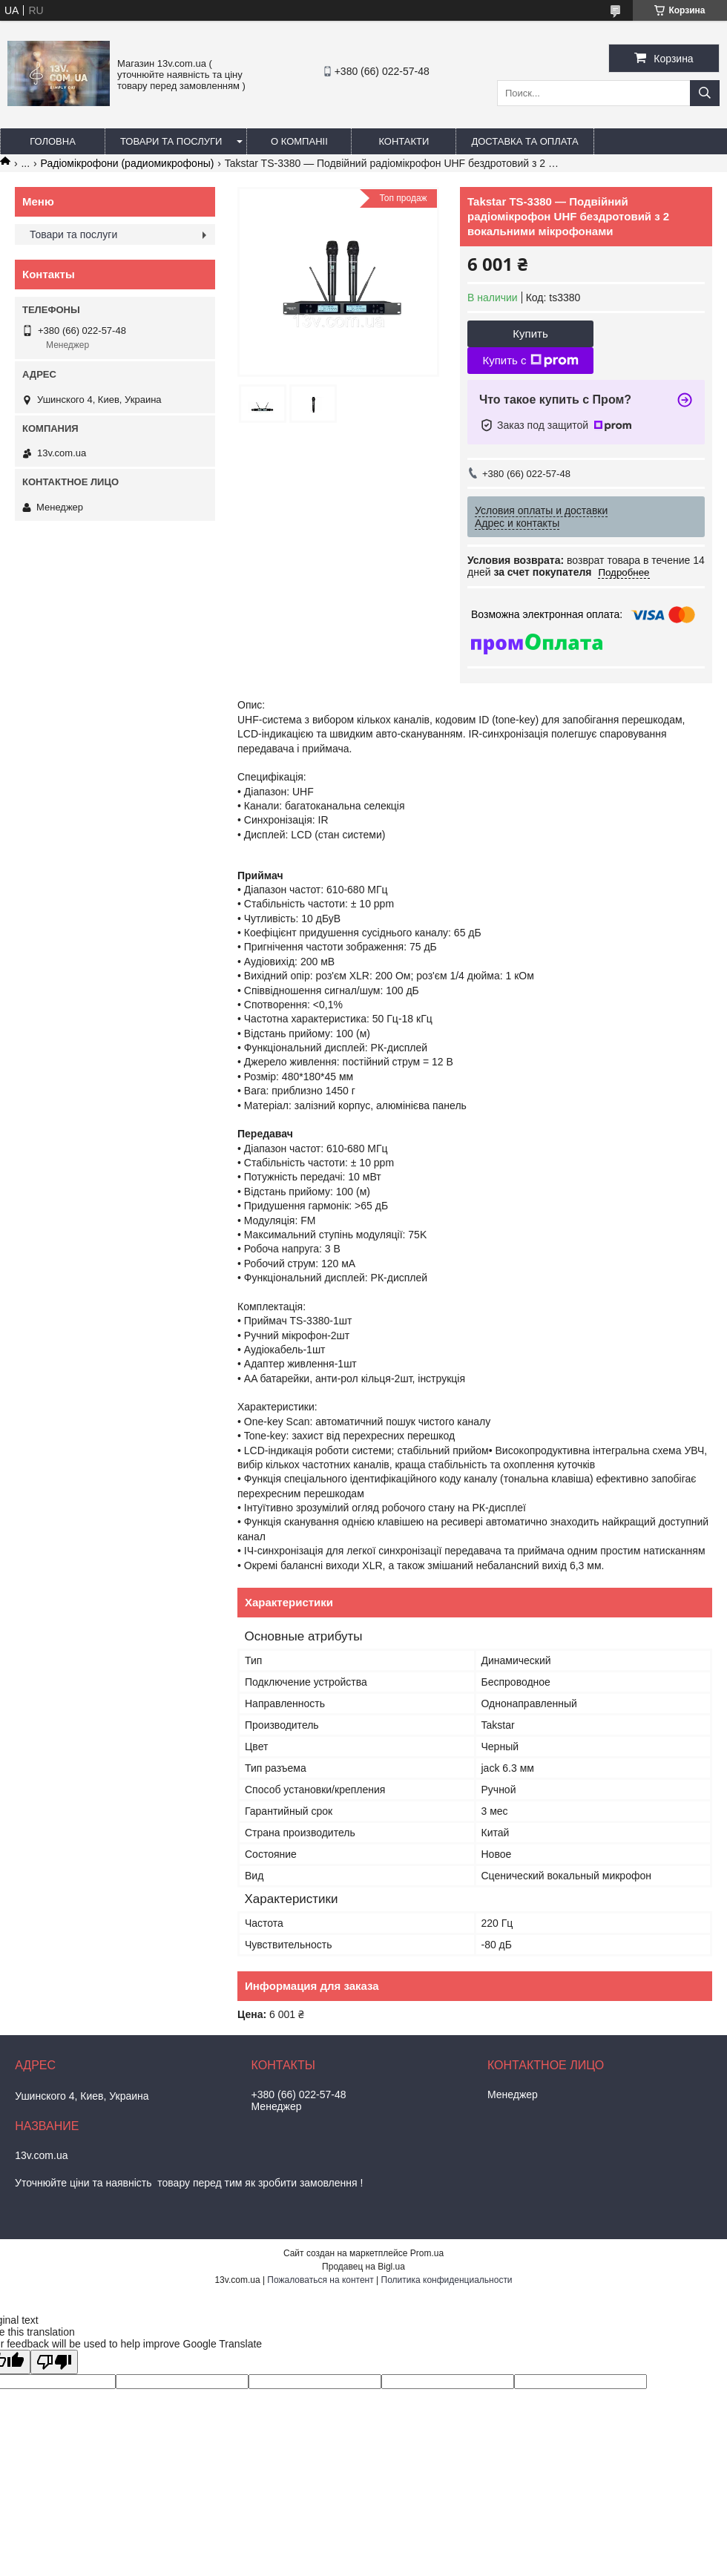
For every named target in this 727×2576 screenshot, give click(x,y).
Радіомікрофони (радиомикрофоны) (127, 163)
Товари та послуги (171, 141)
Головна (53, 141)
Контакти (403, 141)
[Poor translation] (54, 2362)
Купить (530, 333)
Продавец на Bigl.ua (363, 2266)
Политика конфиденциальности (447, 2280)
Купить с (530, 360)
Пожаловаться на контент (320, 2280)
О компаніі (299, 141)
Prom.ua (427, 2253)
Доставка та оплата (524, 141)
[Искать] (705, 93)
